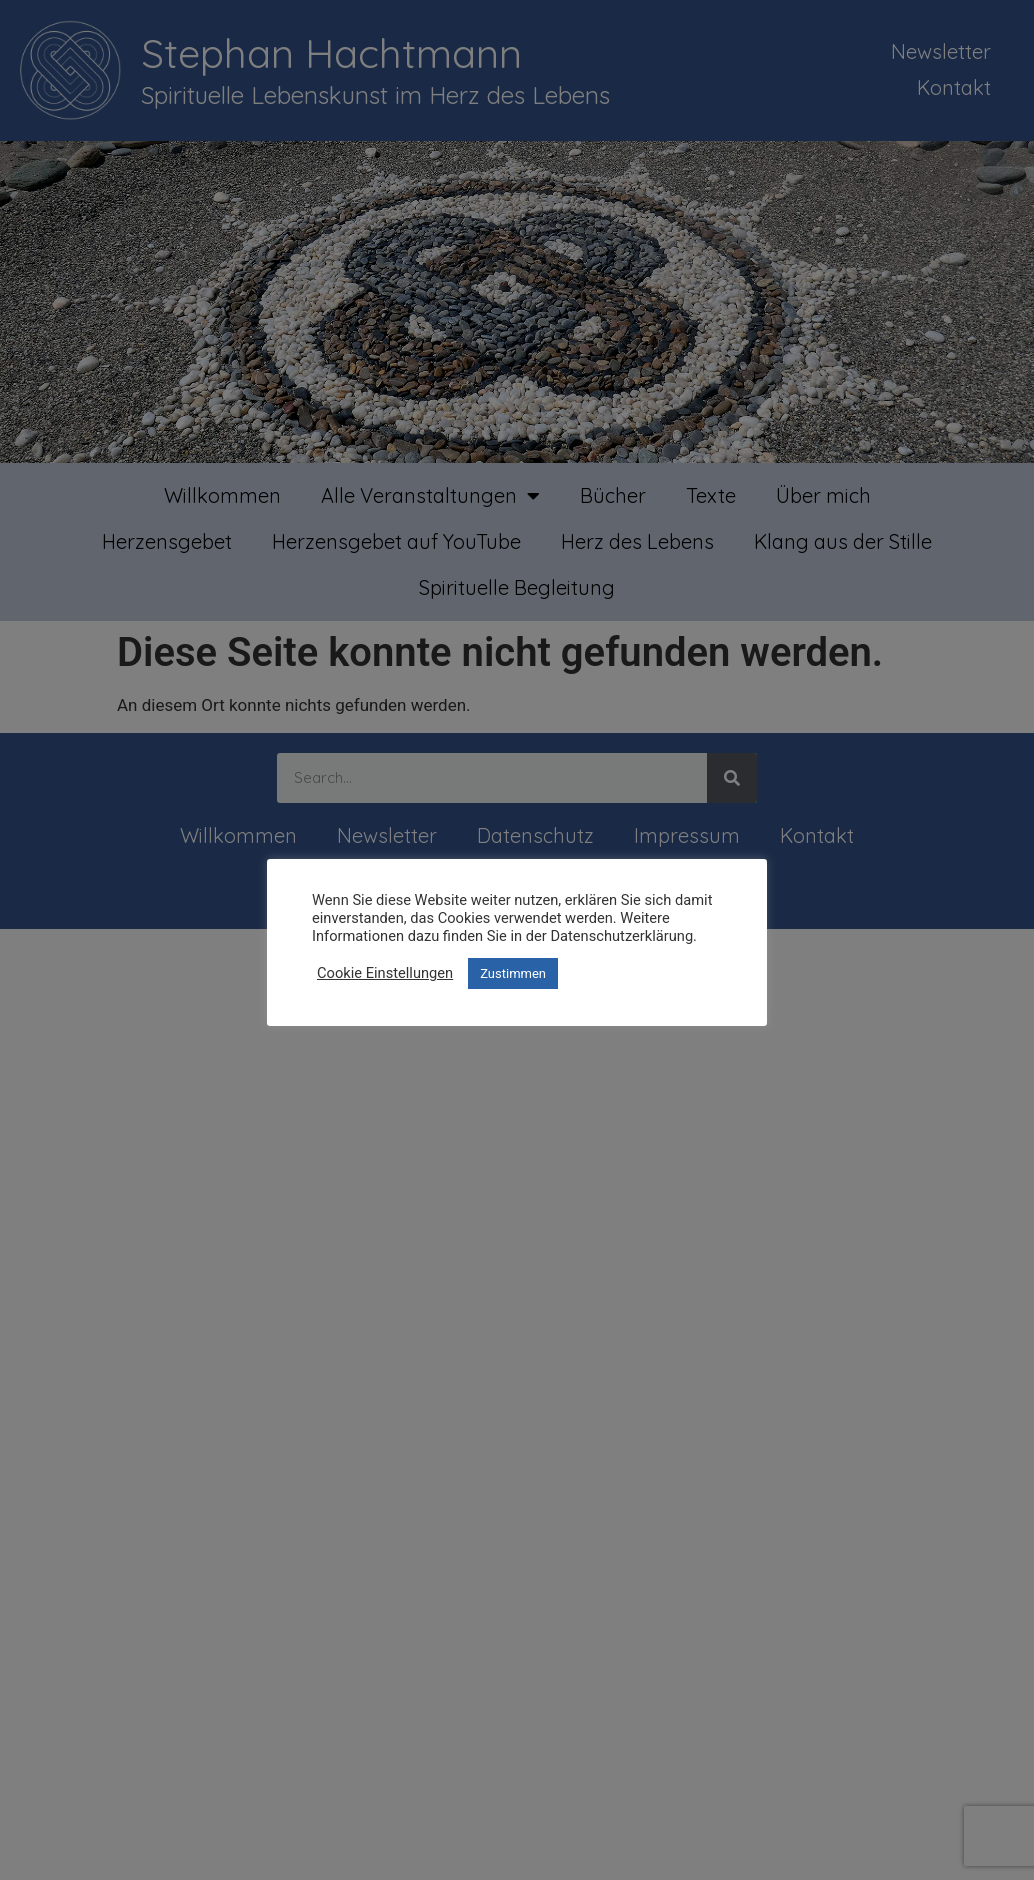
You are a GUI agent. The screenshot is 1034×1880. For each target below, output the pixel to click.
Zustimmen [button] (513, 973)
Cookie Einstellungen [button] (385, 973)
